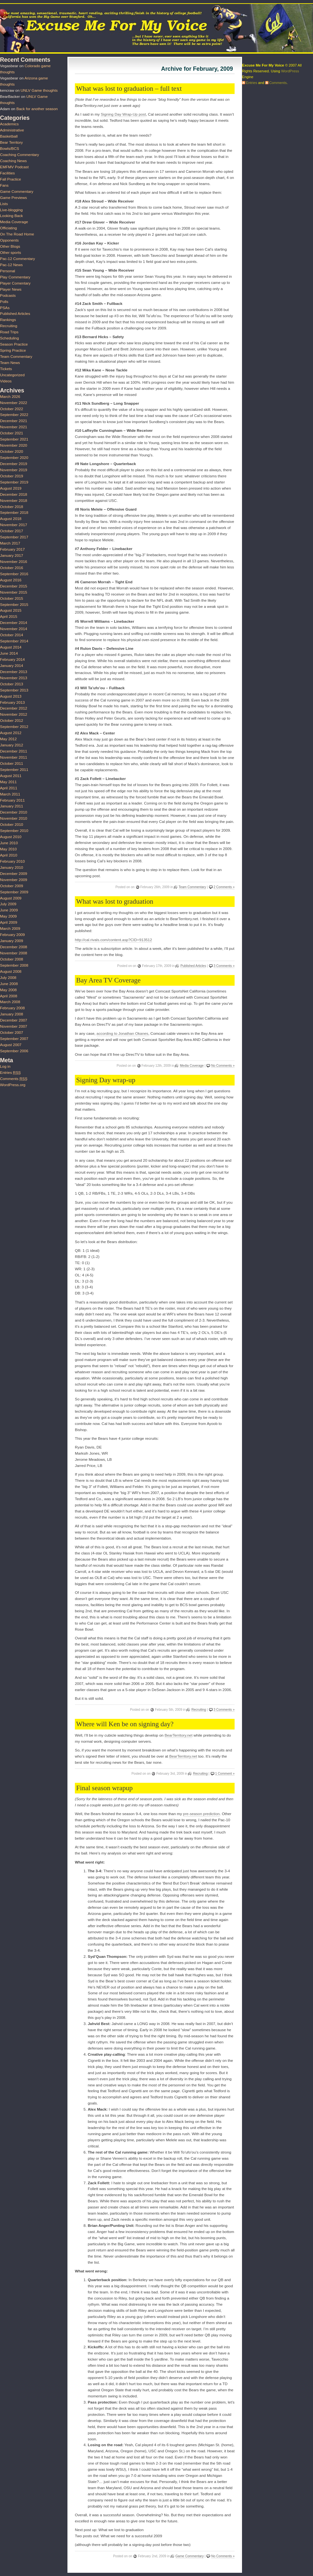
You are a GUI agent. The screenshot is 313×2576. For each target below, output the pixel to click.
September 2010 (14, 830)
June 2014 (9, 653)
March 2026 (10, 396)
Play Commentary (15, 277)
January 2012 (11, 745)
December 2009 (13, 873)
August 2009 (10, 898)
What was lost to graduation (114, 901)
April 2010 (8, 855)
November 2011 (13, 757)
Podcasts (8, 295)
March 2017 (10, 543)
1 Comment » (225, 1773)
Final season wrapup (104, 1788)
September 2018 (14, 512)
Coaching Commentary (19, 154)
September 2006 (14, 1051)
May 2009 (8, 916)
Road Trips (9, 332)
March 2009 (10, 928)
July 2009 (8, 904)
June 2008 (9, 984)
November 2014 (13, 629)
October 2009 (11, 886)
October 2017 (11, 531)
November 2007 (13, 1026)
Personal (7, 271)
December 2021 (13, 421)
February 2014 (12, 659)
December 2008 (13, 947)
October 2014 (11, 635)
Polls (4, 301)
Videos (6, 381)
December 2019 (13, 464)
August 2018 (10, 518)
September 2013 (14, 690)
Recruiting (198, 1709)
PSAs (5, 308)
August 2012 (10, 733)
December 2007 (13, 1020)
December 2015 (13, 586)
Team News (10, 362)
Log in (5, 1066)
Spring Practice (13, 350)
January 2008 (11, 1014)
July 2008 (8, 977)
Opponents (9, 240)
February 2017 (12, 549)
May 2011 (8, 782)
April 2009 (8, 922)
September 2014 (14, 641)
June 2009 (9, 910)
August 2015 (10, 610)
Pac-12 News (11, 265)
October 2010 (11, 824)
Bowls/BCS (9, 148)
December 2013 (13, 672)
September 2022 (14, 414)
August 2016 (10, 580)
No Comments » (223, 1065)
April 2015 (8, 616)
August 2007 (10, 1045)
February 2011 (12, 800)
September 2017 (14, 537)
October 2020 (11, 451)
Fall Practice (10, 179)
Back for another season (37, 109)
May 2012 (8, 739)
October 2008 (11, 959)
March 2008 (10, 1002)
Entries (10, 1072)
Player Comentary (15, 283)
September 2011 (14, 769)
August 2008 (10, 971)
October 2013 (11, 684)
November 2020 (13, 445)
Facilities (7, 173)
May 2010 (8, 849)
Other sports (10, 252)
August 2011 (10, 776)
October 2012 (11, 720)
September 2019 (14, 482)
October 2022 (11, 409)
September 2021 (14, 439)
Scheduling (9, 338)
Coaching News (13, 161)
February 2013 (12, 702)
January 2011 (11, 806)
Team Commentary (192, 887)
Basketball (9, 136)
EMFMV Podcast (14, 167)
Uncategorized (12, 375)
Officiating (8, 228)
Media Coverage (192, 1065)
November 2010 (13, 818)
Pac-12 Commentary (17, 258)
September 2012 (14, 726)
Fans (4, 185)
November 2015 (13, 592)
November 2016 (13, 561)
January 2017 (11, 555)
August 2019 (10, 488)
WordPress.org (12, 1085)
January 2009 (11, 941)
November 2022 (13, 402)
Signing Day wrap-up (105, 1080)
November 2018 (13, 500)
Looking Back (11, 215)
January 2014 (11, 665)
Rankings (8, 319)
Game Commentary (190, 2556)
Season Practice (14, 344)
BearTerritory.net (179, 1735)
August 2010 (10, 837)
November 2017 (13, 525)
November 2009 (13, 880)
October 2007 (11, 1032)
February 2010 (12, 861)
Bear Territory (11, 142)
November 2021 (13, 427)
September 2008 (14, 965)
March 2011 (10, 794)
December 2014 (13, 622)
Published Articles (193, 966)
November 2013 (13, 678)
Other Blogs (10, 246)
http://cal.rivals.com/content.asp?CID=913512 (113, 940)
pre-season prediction (201, 1814)
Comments (13, 1078)
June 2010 (9, 843)
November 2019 (13, 470)
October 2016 (11, 568)
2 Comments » (224, 887)
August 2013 (10, 696)
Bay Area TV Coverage (108, 980)
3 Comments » (224, 966)
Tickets (6, 369)
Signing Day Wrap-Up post (123, 114)
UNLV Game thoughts (39, 90)
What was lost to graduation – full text (129, 88)
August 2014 (10, 647)
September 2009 (14, 892)
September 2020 (14, 457)
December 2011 (13, 751)
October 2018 (11, 506)
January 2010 (11, 867)
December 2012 (13, 708)
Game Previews (13, 197)
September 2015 (14, 604)
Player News (10, 289)
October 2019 (11, 476)
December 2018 (13, 494)
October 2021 (11, 433)
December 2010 (13, 812)
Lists (4, 204)
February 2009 (12, 934)
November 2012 (13, 714)
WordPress (290, 71)
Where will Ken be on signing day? (125, 1724)
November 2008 (13, 953)
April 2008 (8, 996)
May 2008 (8, 990)
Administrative (12, 130)
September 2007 (14, 1038)
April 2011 (8, 788)
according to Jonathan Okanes (122, 1033)
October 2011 (11, 763)
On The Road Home (17, 234)
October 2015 (11, 598)
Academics (9, 124)
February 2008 (12, 1008)
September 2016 (14, 574)
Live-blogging (11, 210)
